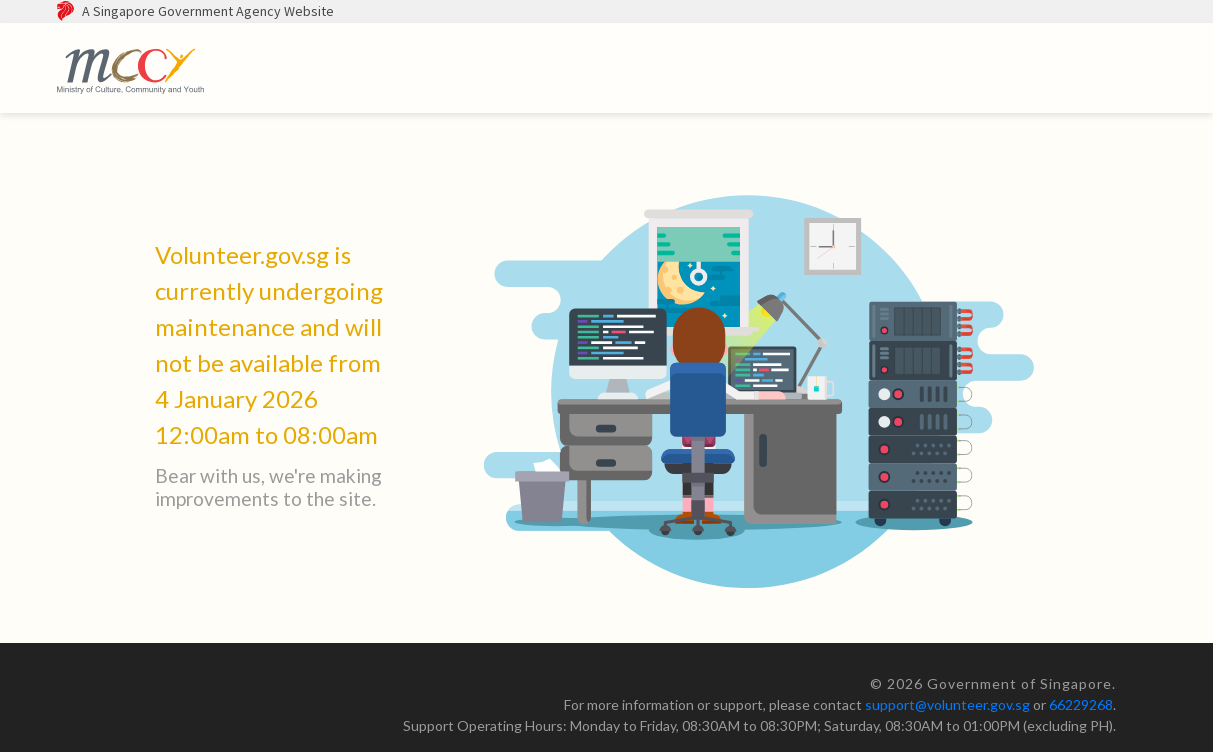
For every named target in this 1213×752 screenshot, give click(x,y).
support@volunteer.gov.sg (947, 704)
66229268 (1081, 704)
